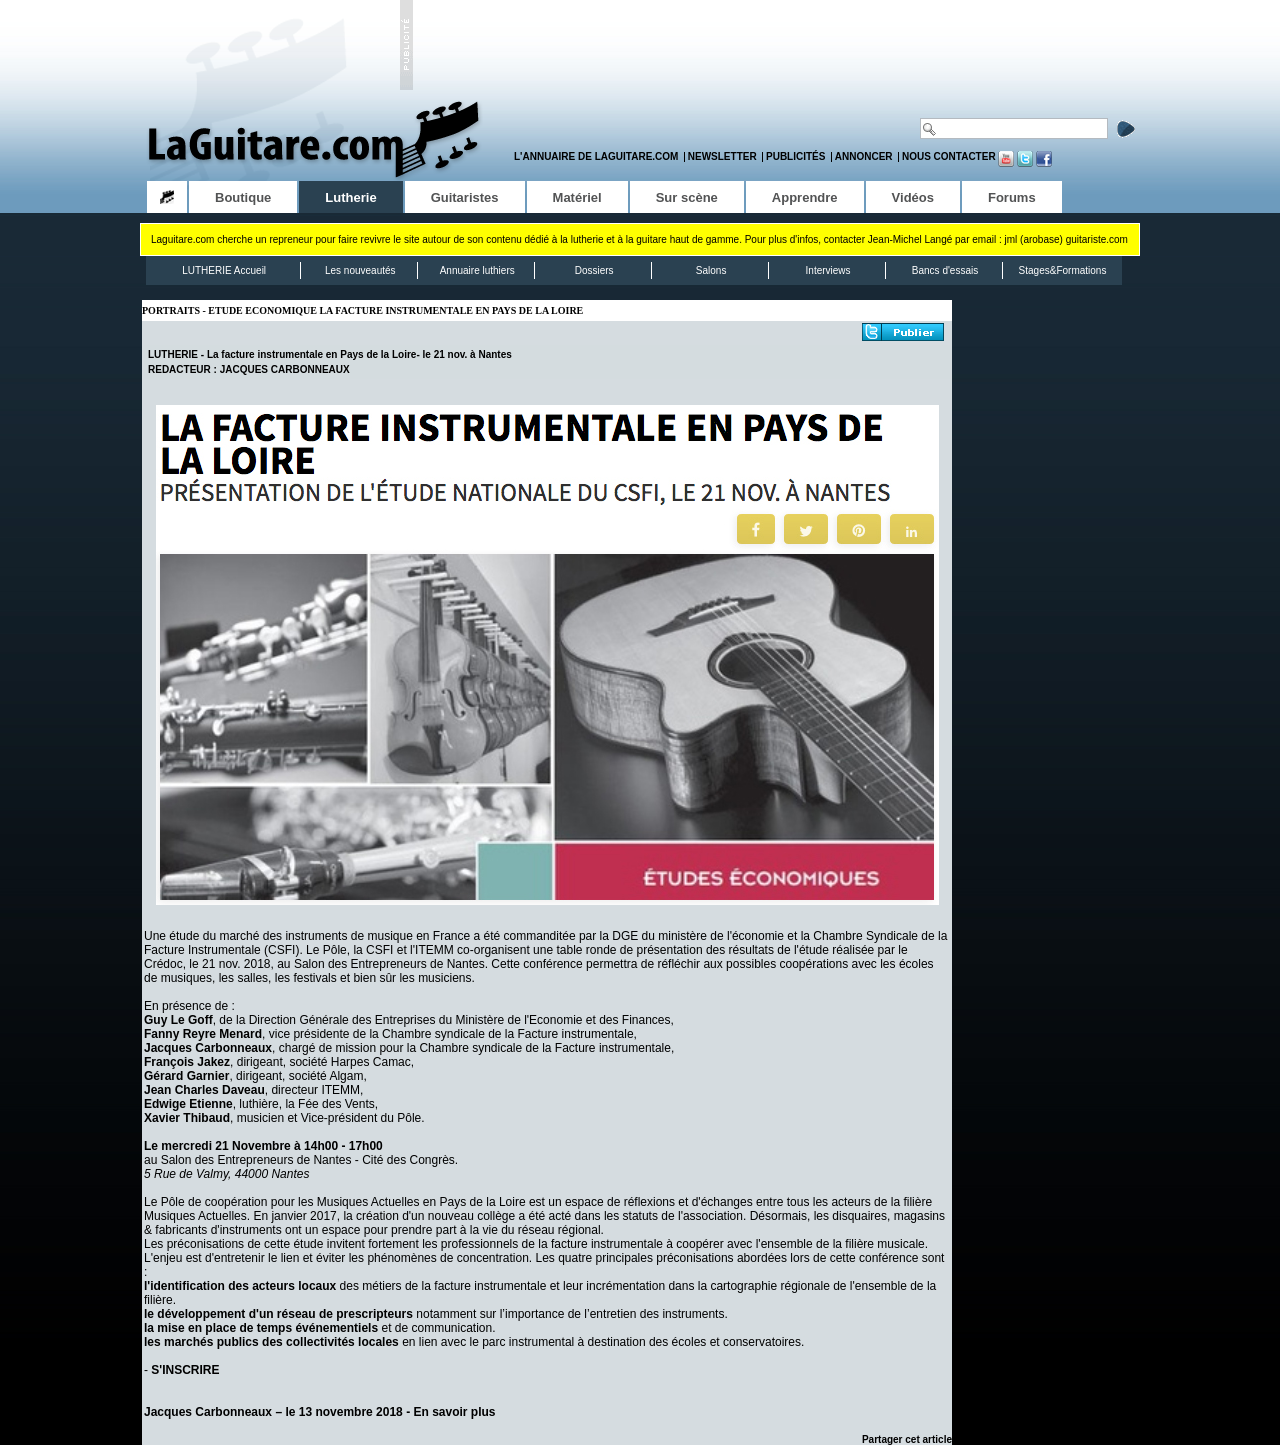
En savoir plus (454, 1412)
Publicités (795, 156)
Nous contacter (949, 156)
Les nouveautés (360, 270)
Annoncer (864, 156)
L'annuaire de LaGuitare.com (596, 156)
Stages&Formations (1063, 270)
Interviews (828, 270)
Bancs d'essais (945, 270)
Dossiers (594, 270)
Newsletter (722, 156)
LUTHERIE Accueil (224, 270)
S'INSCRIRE (185, 1370)
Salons (711, 270)
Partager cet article (907, 1439)
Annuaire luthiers (477, 270)
